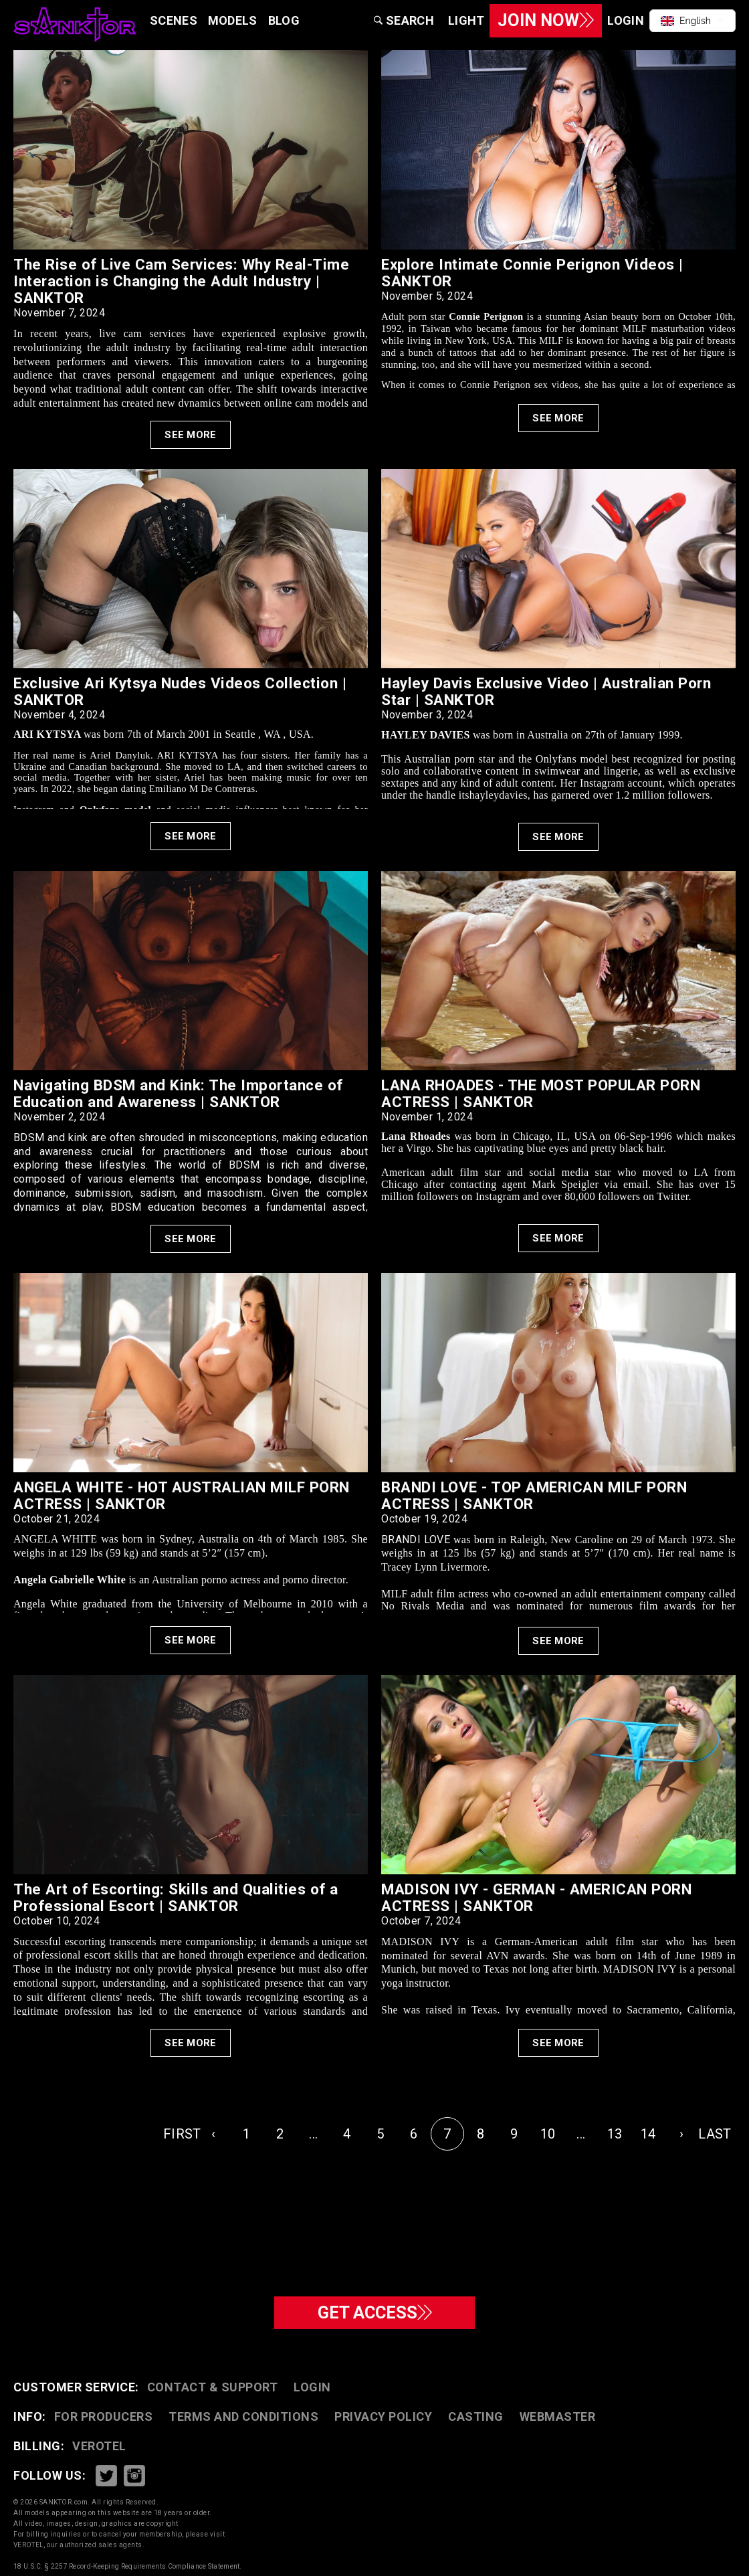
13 (615, 2134)
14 (648, 2134)
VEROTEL (99, 2446)
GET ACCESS (375, 2311)
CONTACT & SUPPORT (212, 2387)
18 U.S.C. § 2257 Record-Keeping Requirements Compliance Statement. (127, 2566)
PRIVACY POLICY (383, 2416)
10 (548, 2134)
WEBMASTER (558, 2416)
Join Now (541, 20)
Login (312, 2387)
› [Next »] (681, 2134)
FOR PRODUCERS (103, 2416)
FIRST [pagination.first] (180, 2134)
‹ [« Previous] (213, 2134)
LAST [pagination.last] (714, 2134)
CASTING (476, 2416)
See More (190, 435)
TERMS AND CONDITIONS (243, 2416)
